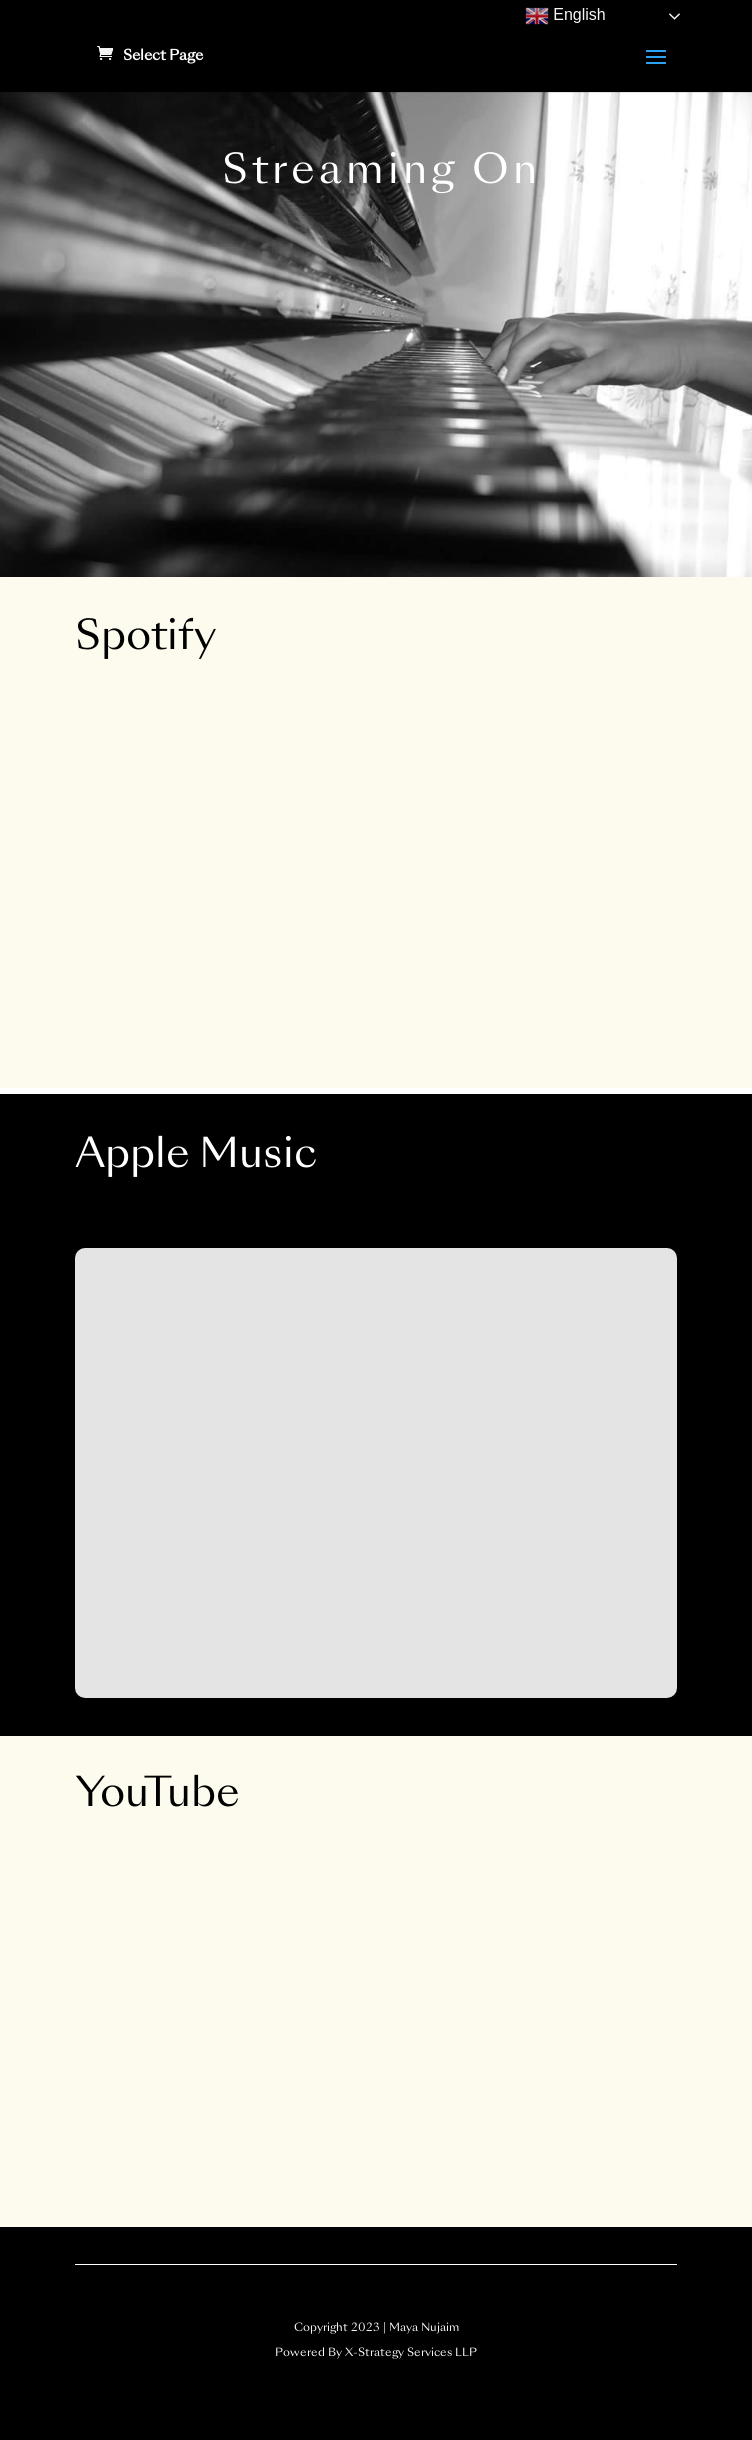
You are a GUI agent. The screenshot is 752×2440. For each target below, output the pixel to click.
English (565, 16)
